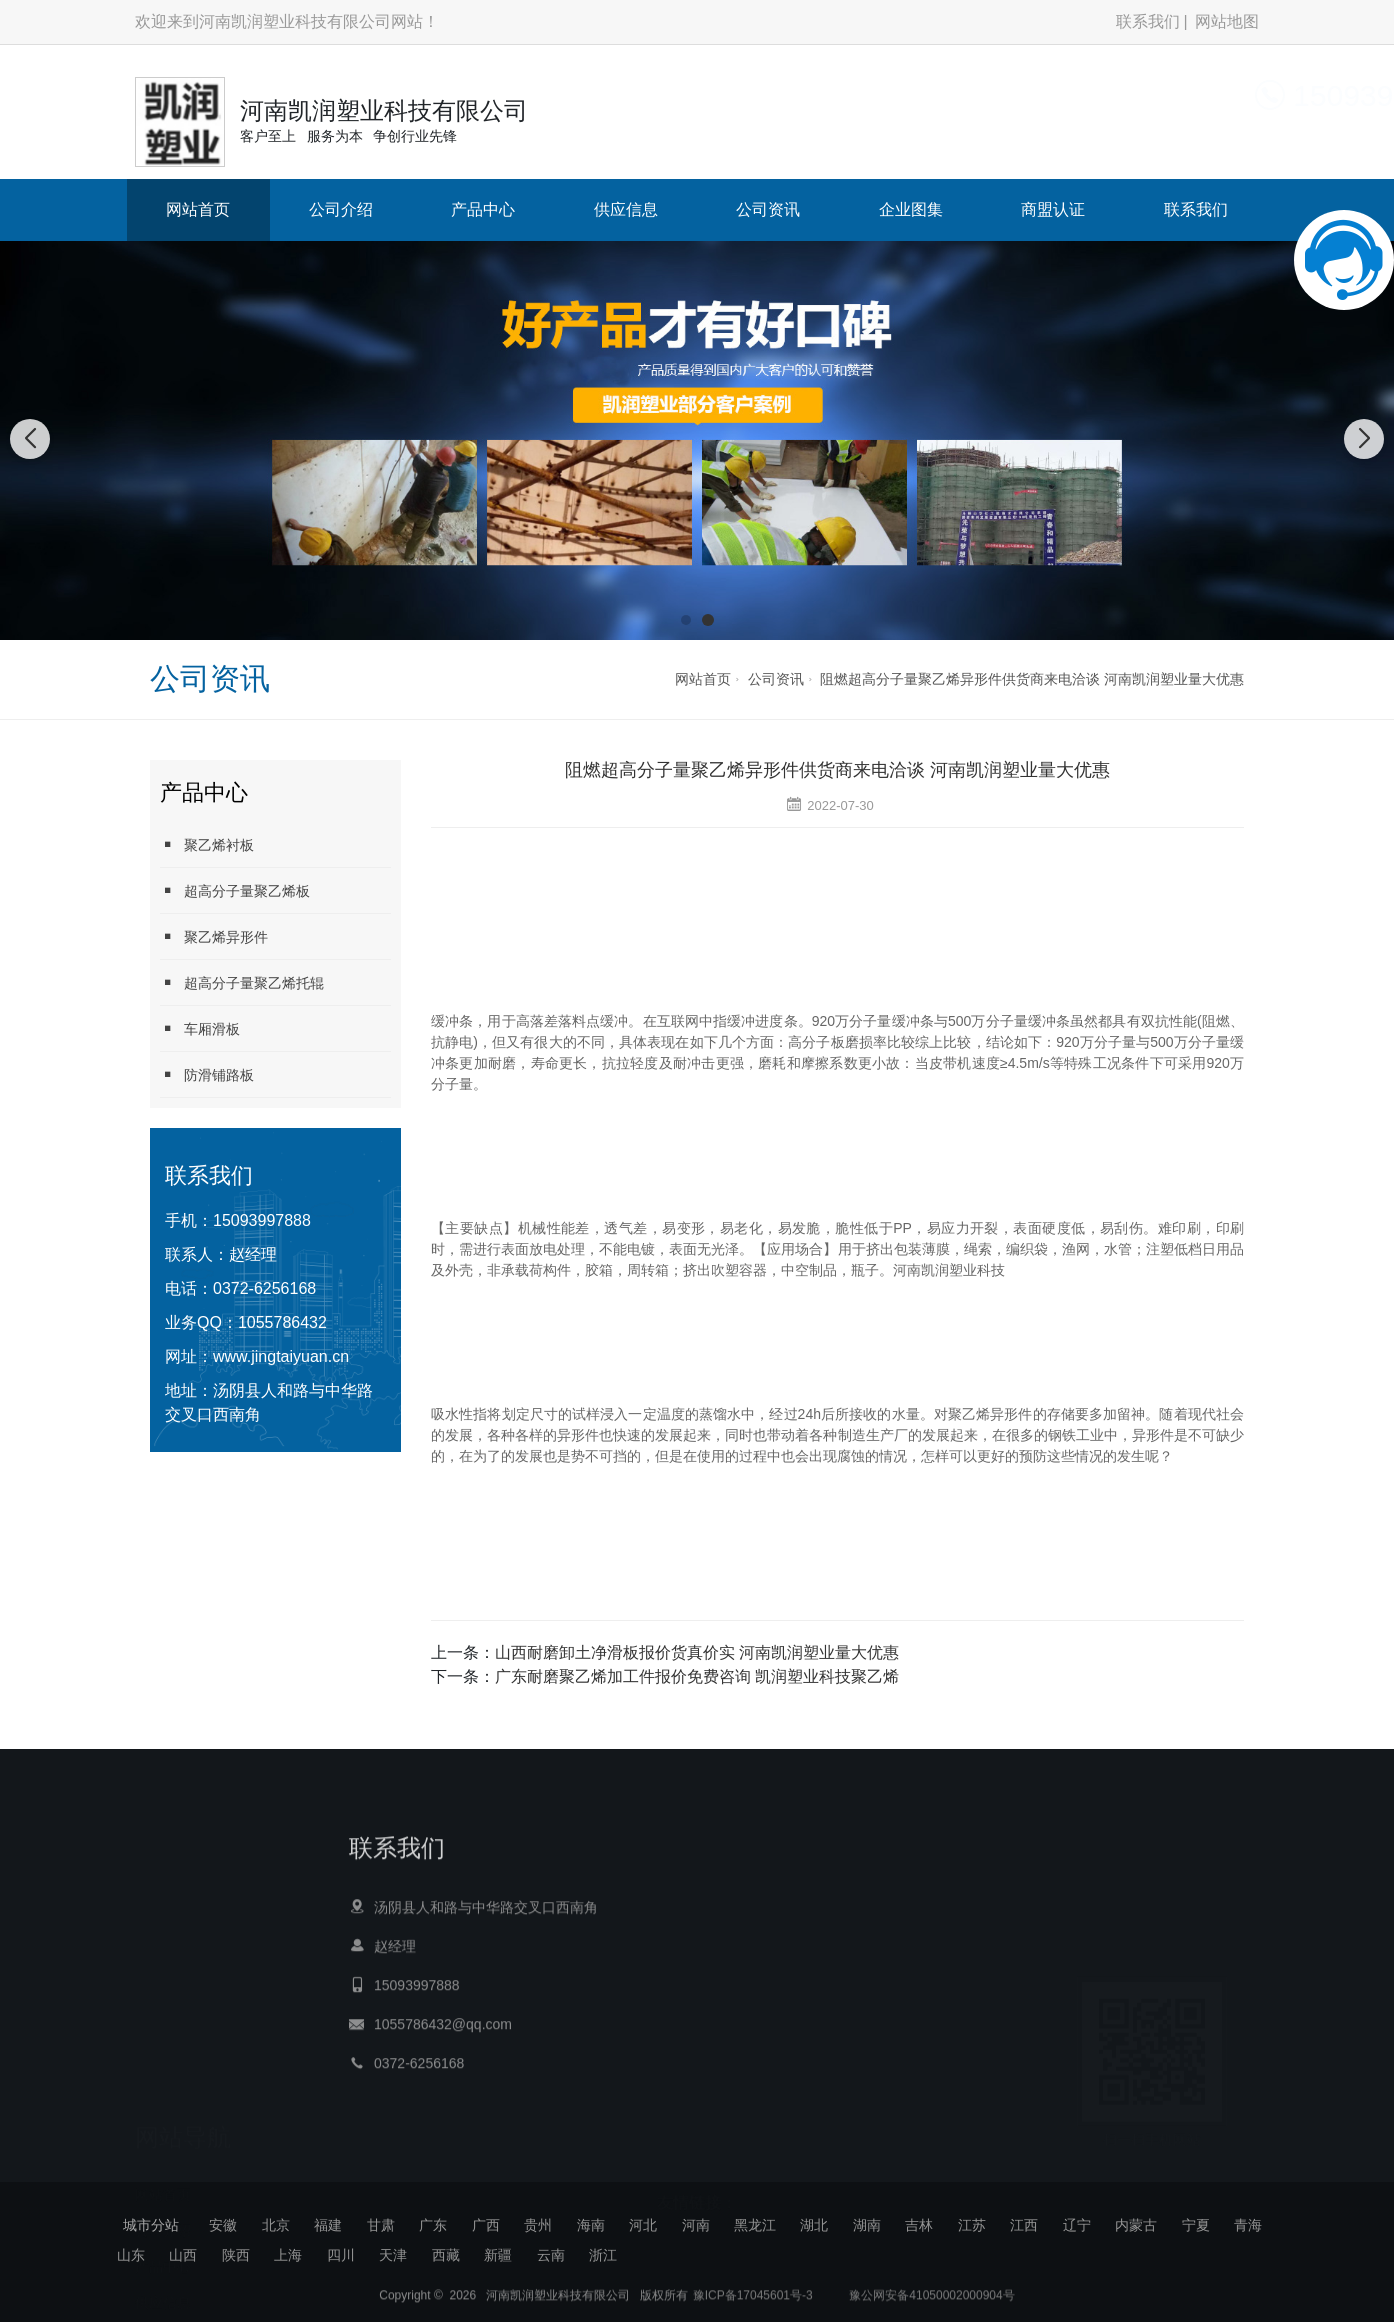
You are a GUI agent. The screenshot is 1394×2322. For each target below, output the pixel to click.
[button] (686, 620)
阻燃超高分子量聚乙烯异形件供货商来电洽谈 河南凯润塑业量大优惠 (1032, 679)
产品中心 (483, 209)
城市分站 (151, 2225)
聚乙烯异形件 (214, 936)
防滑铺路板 (207, 1074)
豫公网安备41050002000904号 (930, 2304)
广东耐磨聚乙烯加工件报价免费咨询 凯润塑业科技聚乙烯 (697, 1676)
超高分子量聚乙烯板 (235, 890)
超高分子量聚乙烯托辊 (242, 982)
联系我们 (1148, 21)
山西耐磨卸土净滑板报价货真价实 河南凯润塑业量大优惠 (697, 1652)
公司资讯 (768, 209)
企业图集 (911, 209)
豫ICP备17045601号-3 (753, 2304)
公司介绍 (341, 209)
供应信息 (626, 209)
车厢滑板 (200, 1028)
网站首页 (198, 209)
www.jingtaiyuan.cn (281, 1356)
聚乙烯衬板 (207, 844)
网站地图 (1227, 21)
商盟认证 (1053, 209)
